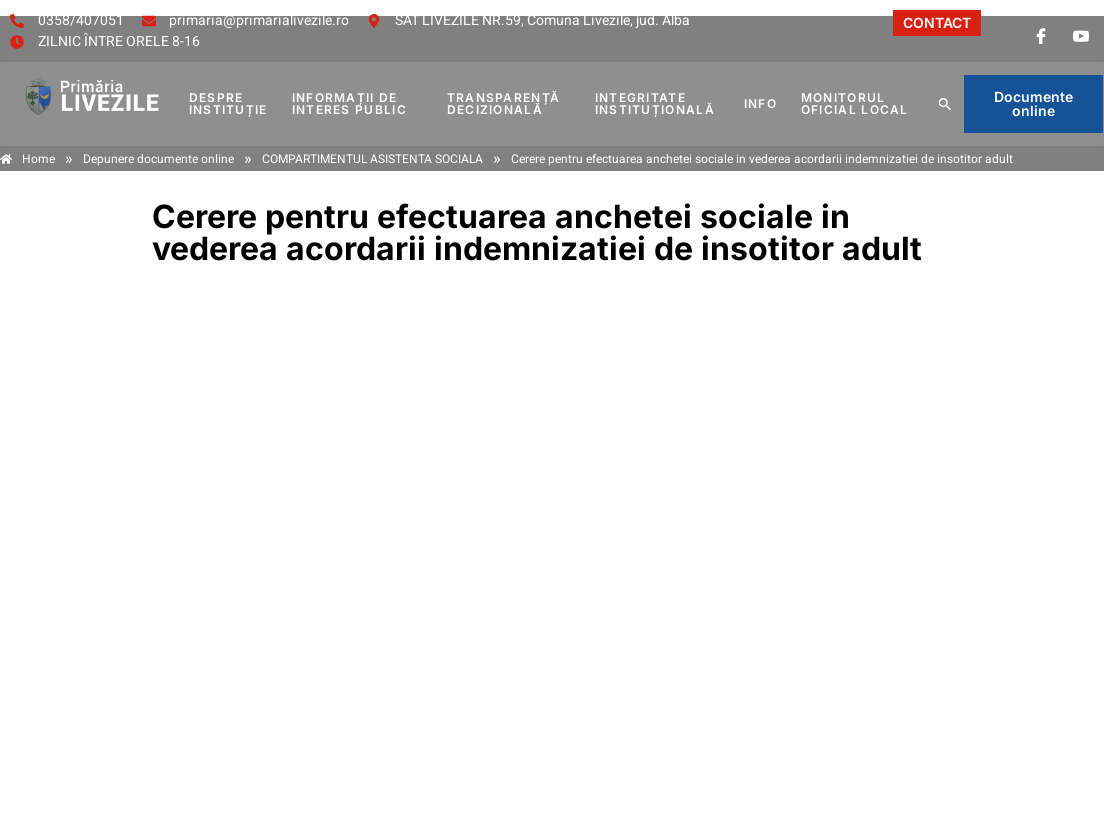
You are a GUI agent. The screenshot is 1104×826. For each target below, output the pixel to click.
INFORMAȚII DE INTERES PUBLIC (349, 103)
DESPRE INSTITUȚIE (228, 103)
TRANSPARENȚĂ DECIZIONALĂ (504, 103)
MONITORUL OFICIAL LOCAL (855, 103)
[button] (945, 104)
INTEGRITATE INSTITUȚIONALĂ (655, 103)
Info (760, 103)
